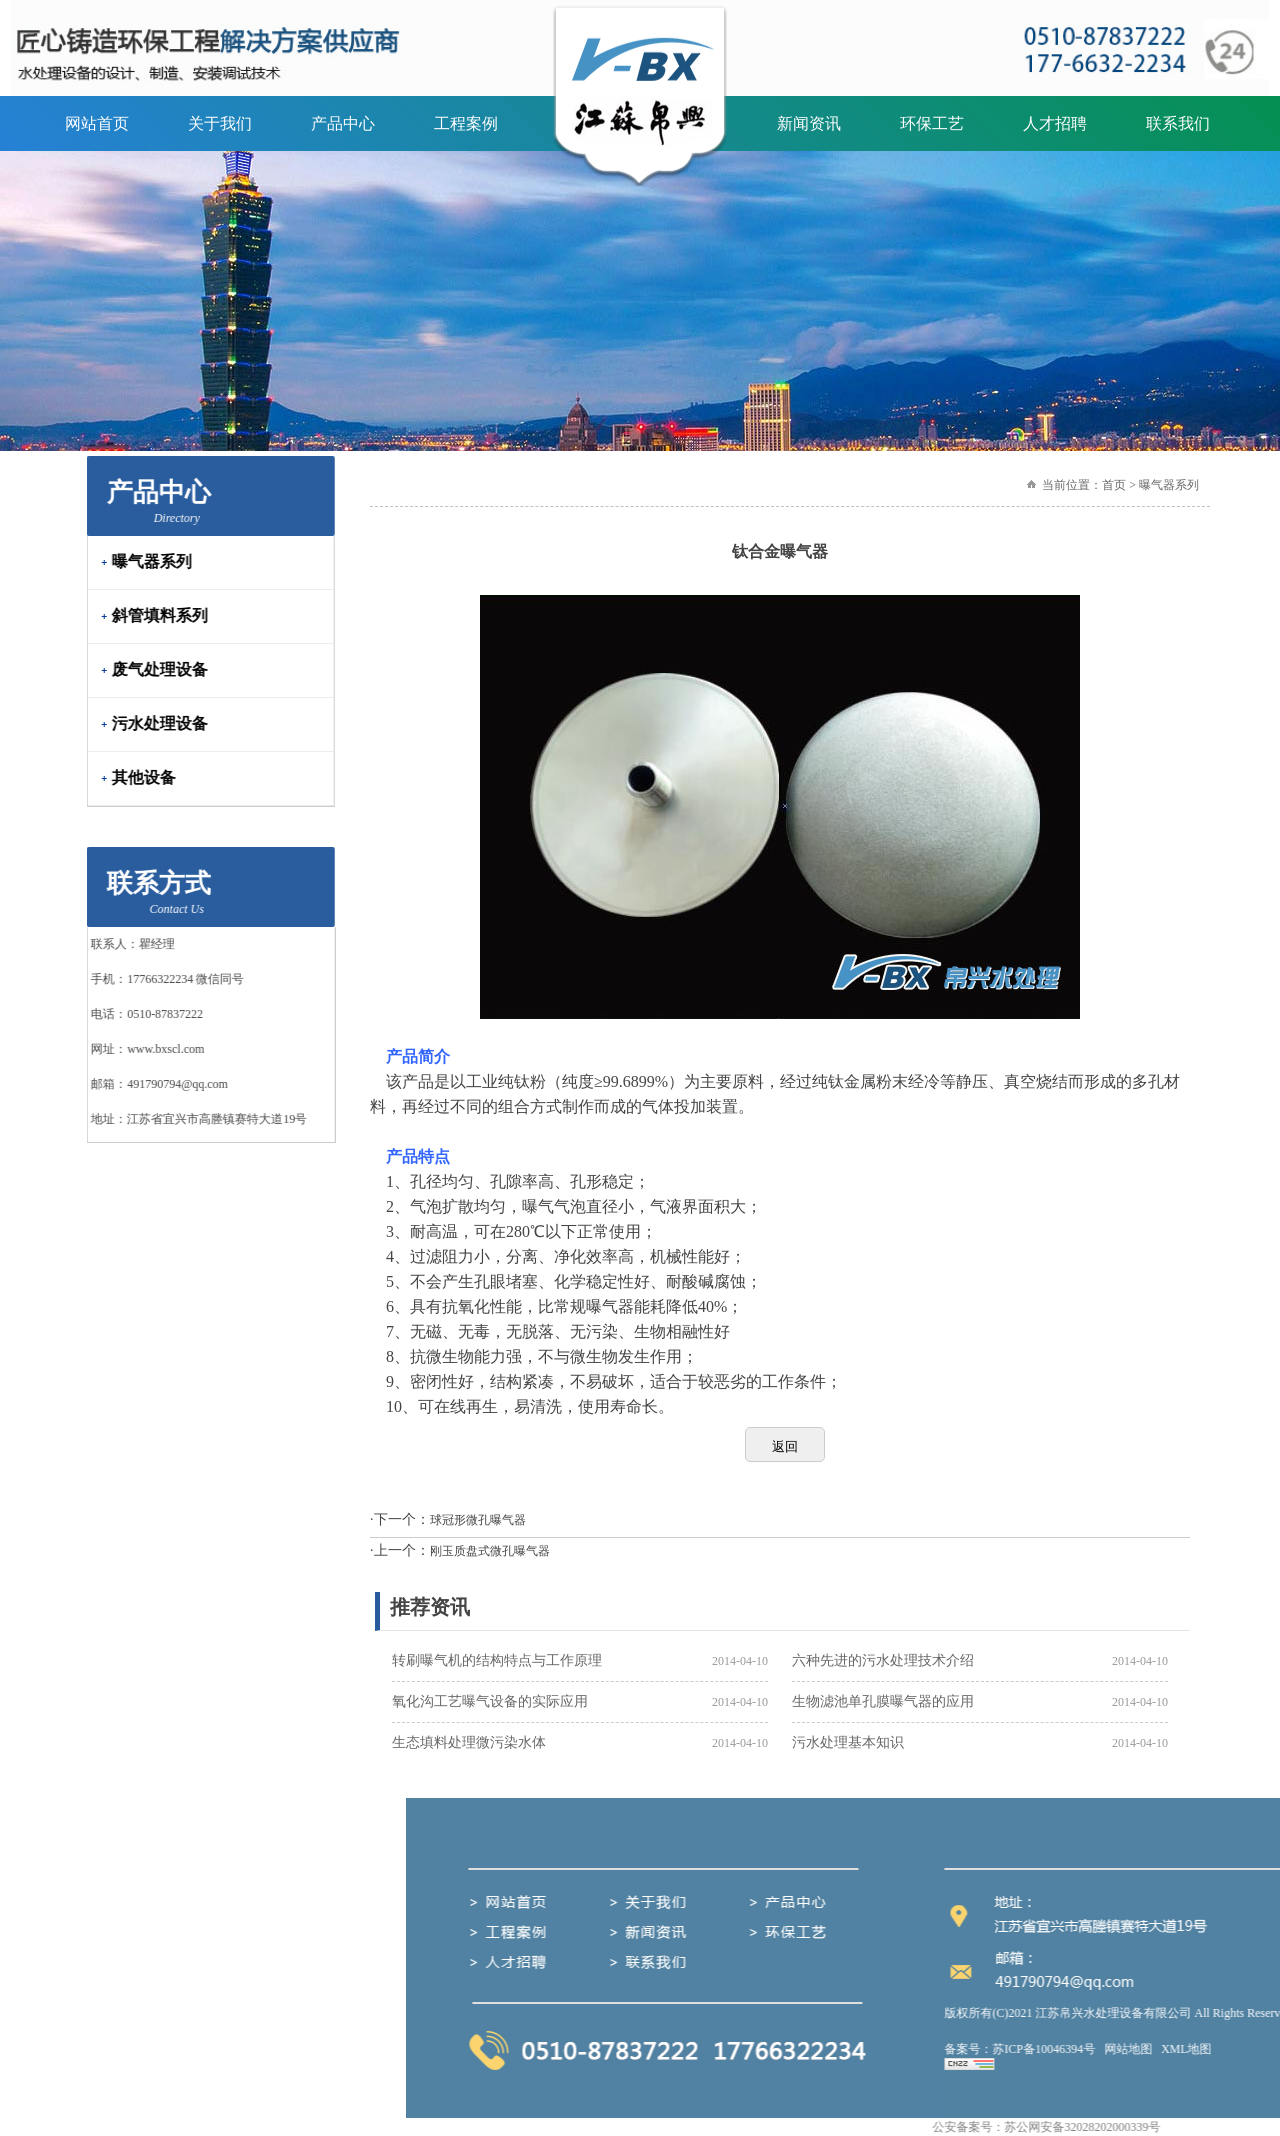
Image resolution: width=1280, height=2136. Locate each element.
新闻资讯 (809, 123)
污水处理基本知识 (848, 1742)
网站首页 (97, 123)
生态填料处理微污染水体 (469, 1742)
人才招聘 (1055, 123)
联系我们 (1178, 123)
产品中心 (343, 123)
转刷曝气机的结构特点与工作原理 (497, 1660)
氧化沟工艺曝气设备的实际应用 (490, 1701)
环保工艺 (932, 123)
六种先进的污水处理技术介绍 (883, 1660)
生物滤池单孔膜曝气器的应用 (883, 1701)
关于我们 (220, 123)
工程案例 (466, 123)
